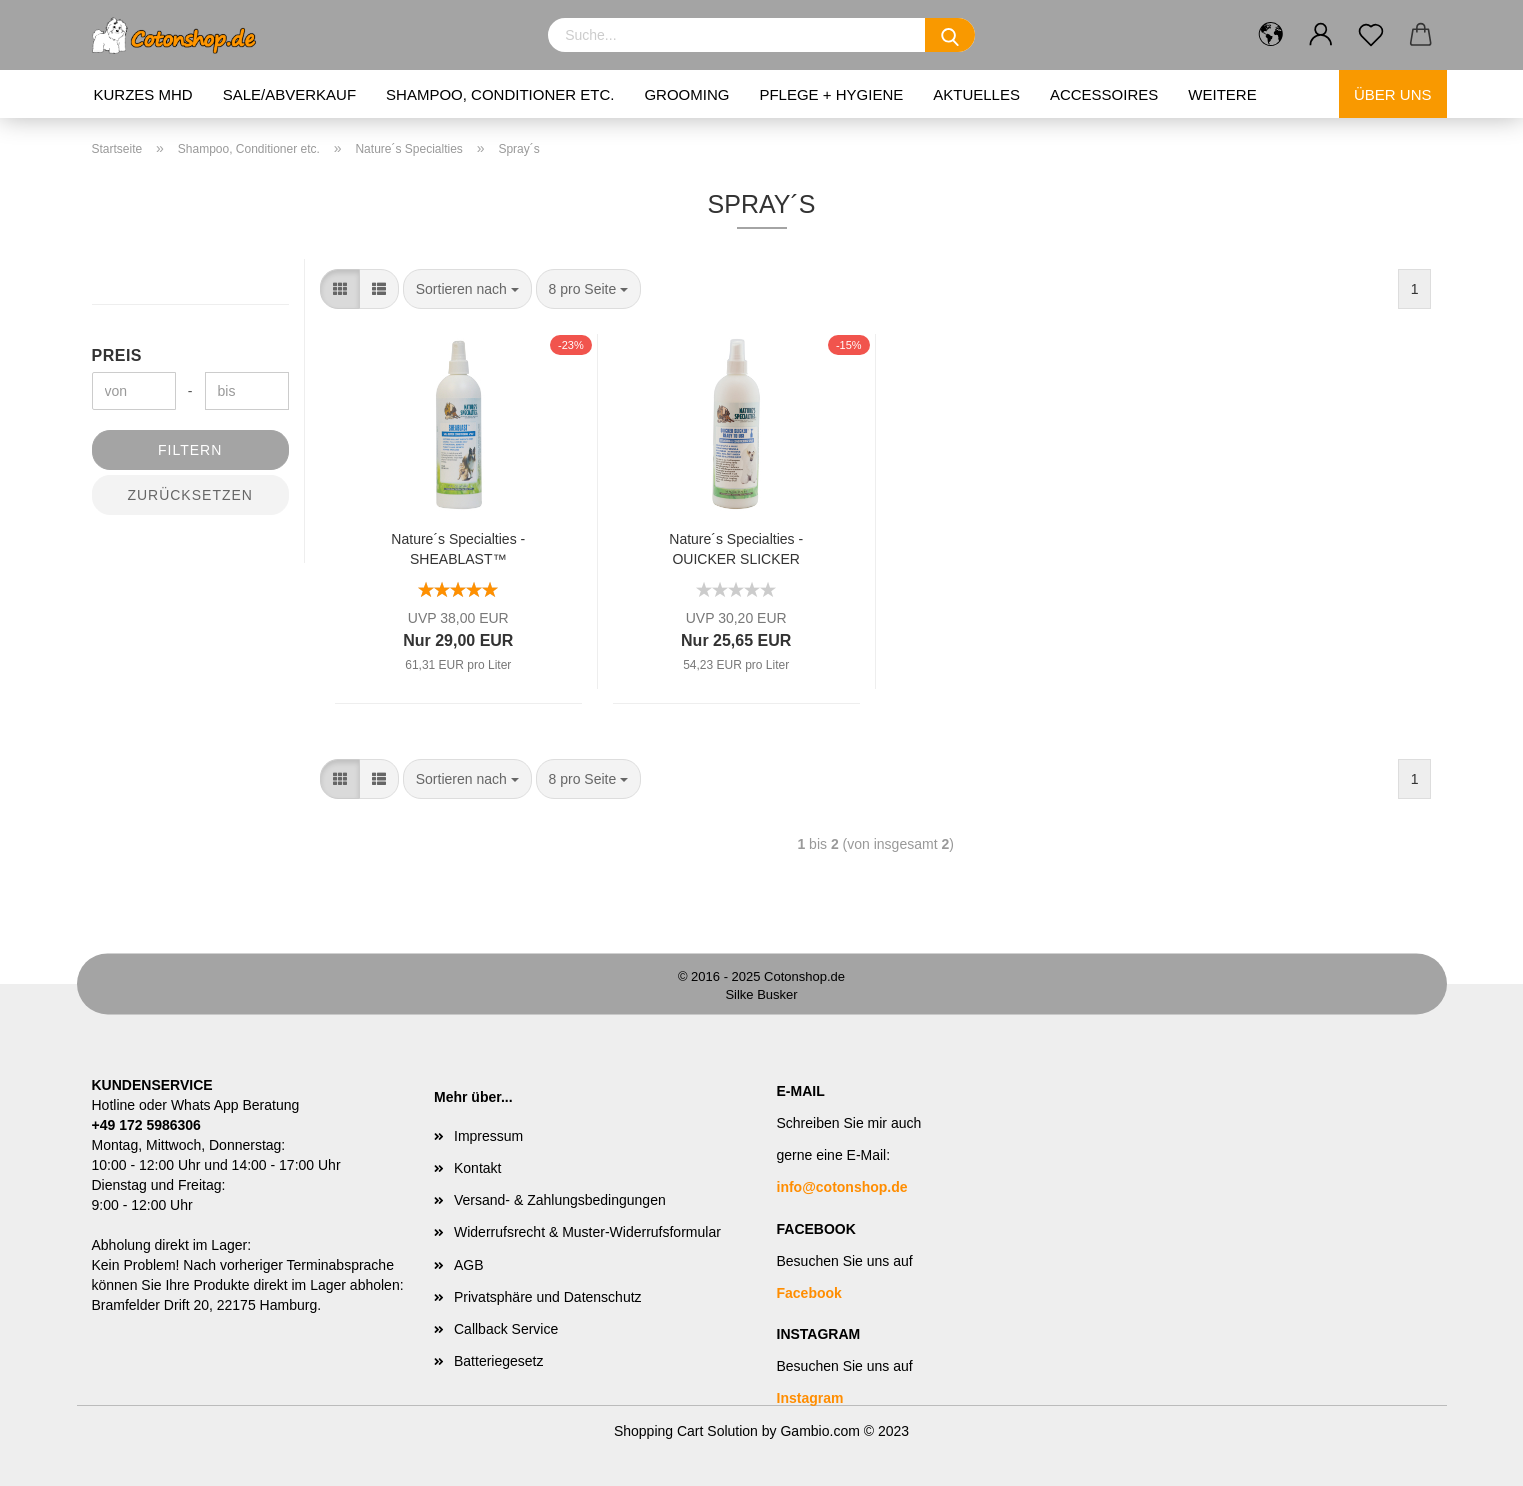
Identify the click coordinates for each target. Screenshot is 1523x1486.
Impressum (488, 1136)
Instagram (810, 1398)
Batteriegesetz (499, 1361)
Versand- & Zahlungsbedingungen (560, 1200)
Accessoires (1104, 94)
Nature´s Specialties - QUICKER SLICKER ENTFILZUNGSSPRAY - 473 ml (736, 547)
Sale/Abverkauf (289, 94)
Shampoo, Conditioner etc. (500, 94)
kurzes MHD (143, 94)
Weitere (1222, 94)
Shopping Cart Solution (686, 1431)
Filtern (190, 450)
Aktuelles (976, 94)
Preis (117, 355)
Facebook (809, 1293)
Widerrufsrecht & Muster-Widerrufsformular (587, 1232)
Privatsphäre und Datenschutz (548, 1297)
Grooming (686, 94)
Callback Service (506, 1329)
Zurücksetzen (190, 495)
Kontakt (477, 1168)
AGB (469, 1265)
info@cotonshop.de (842, 1187)
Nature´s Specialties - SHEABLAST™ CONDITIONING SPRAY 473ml (458, 547)
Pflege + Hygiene (831, 94)
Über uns (1393, 94)
